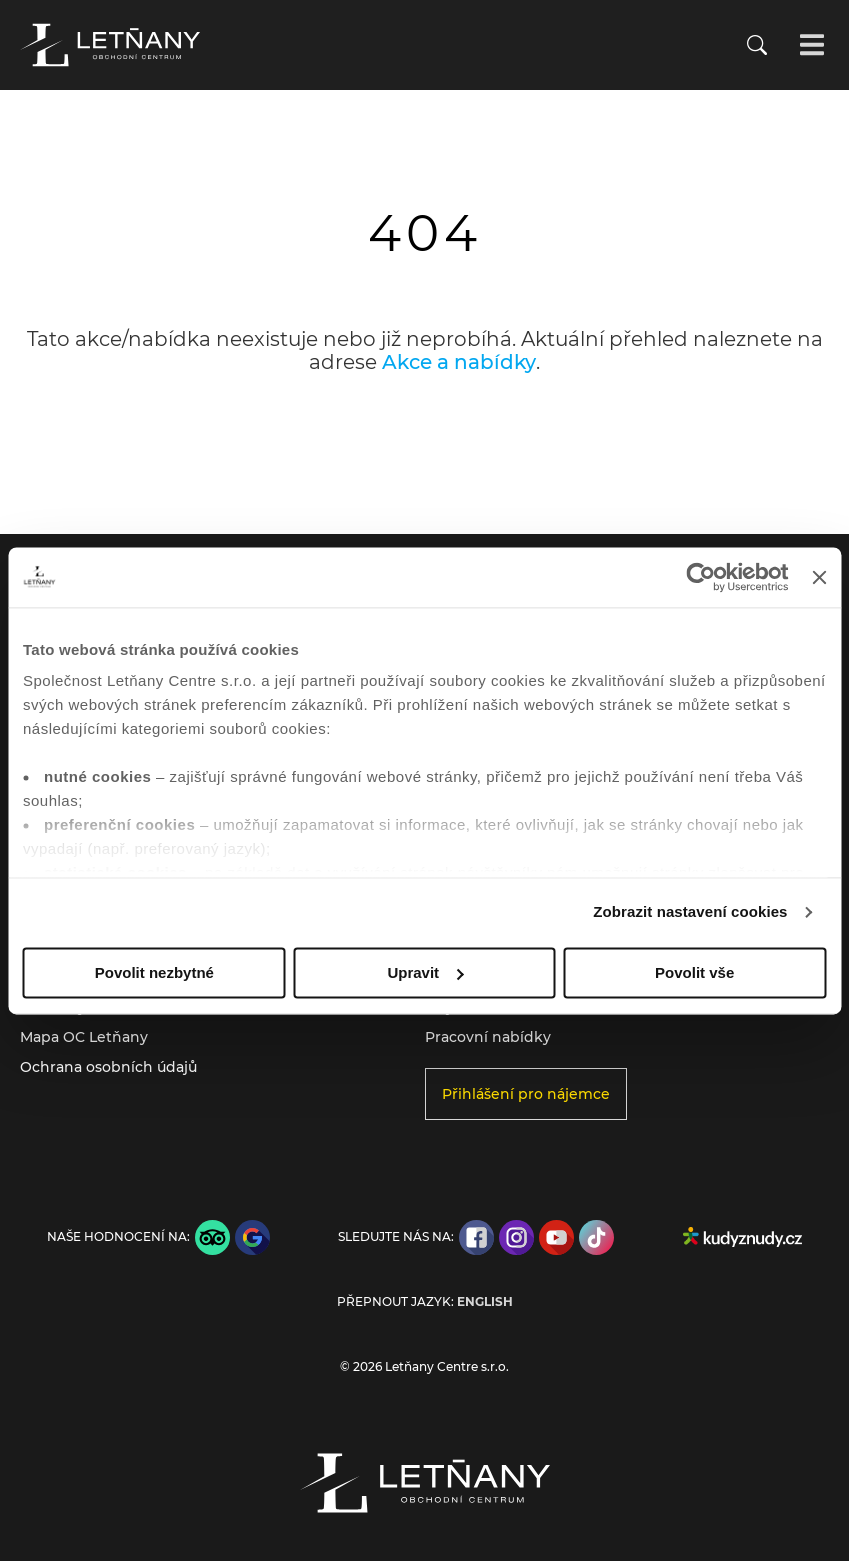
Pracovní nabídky (488, 1037)
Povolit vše (694, 972)
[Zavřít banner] (819, 577)
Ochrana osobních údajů (108, 1067)
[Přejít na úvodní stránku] (110, 45)
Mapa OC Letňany (84, 1037)
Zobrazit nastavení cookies (690, 911)
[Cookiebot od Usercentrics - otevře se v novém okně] (701, 577)
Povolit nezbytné (154, 972)
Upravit (425, 972)
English (485, 1302)
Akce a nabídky (459, 362)
